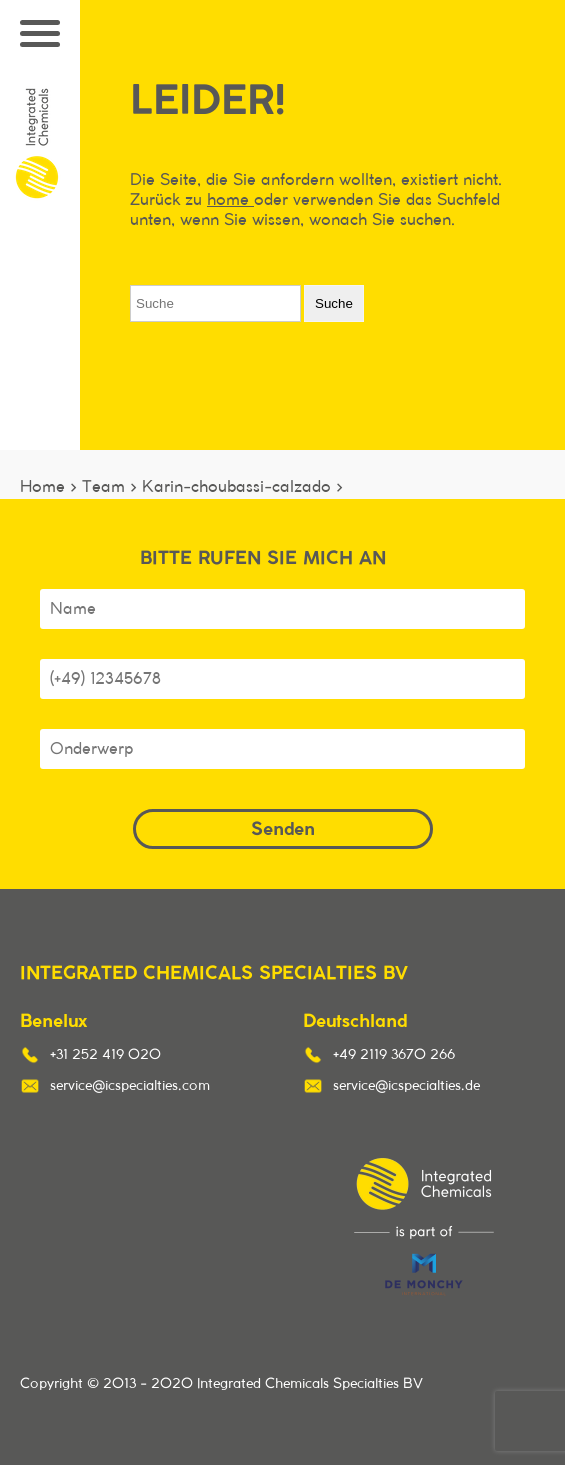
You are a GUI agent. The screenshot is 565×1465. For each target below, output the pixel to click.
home (230, 200)
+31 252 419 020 (105, 1055)
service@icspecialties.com (130, 1086)
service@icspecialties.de (406, 1086)
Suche (334, 303)
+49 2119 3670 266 (394, 1055)
